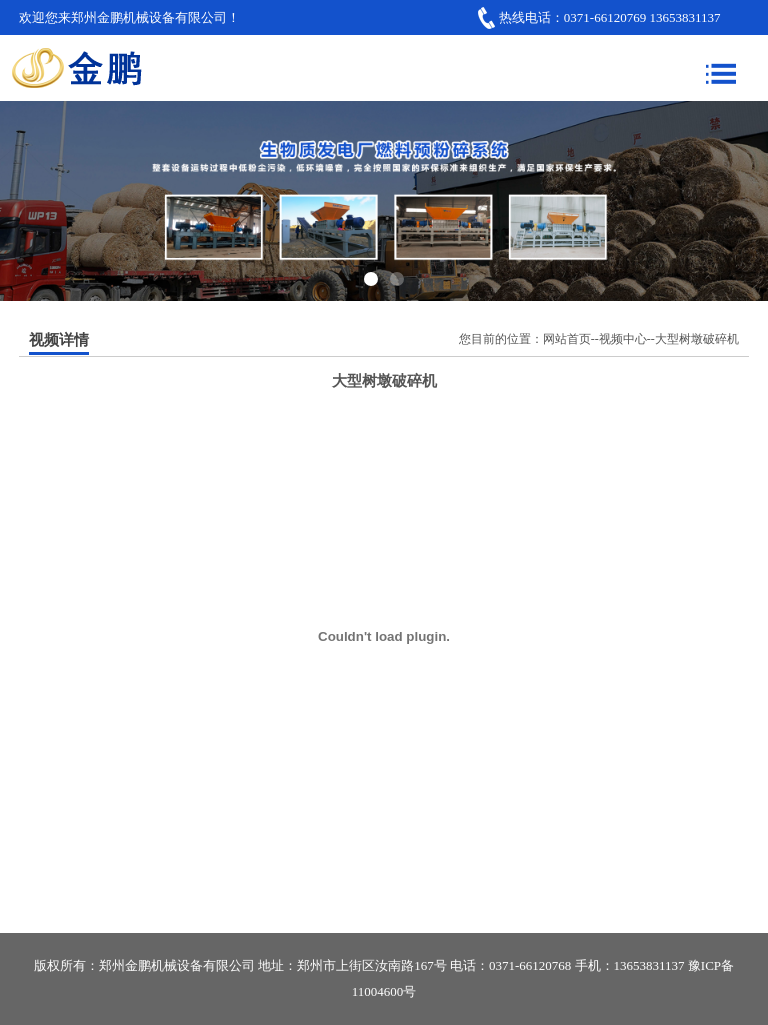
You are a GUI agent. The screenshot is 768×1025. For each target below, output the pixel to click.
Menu (721, 68)
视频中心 (623, 339)
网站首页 (567, 339)
